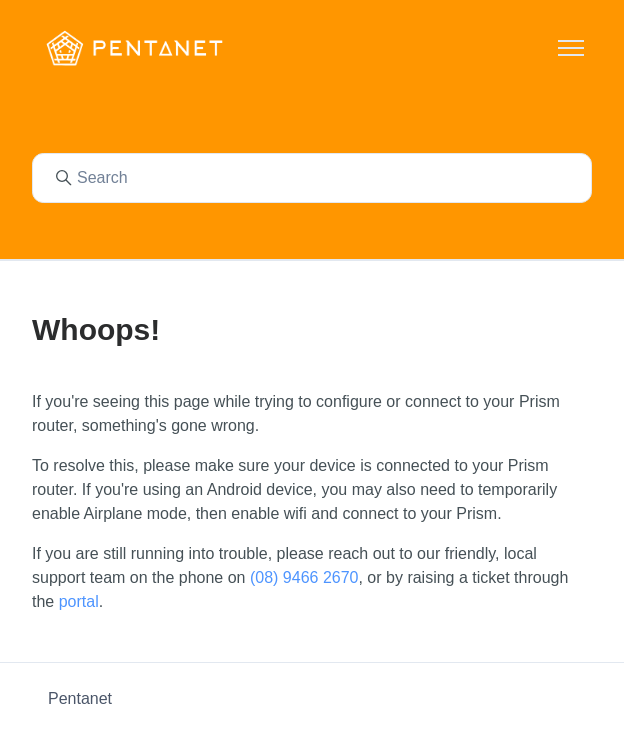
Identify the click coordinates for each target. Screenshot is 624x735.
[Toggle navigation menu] (571, 48)
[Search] (312, 178)
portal (79, 601)
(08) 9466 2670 (304, 577)
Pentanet (80, 698)
